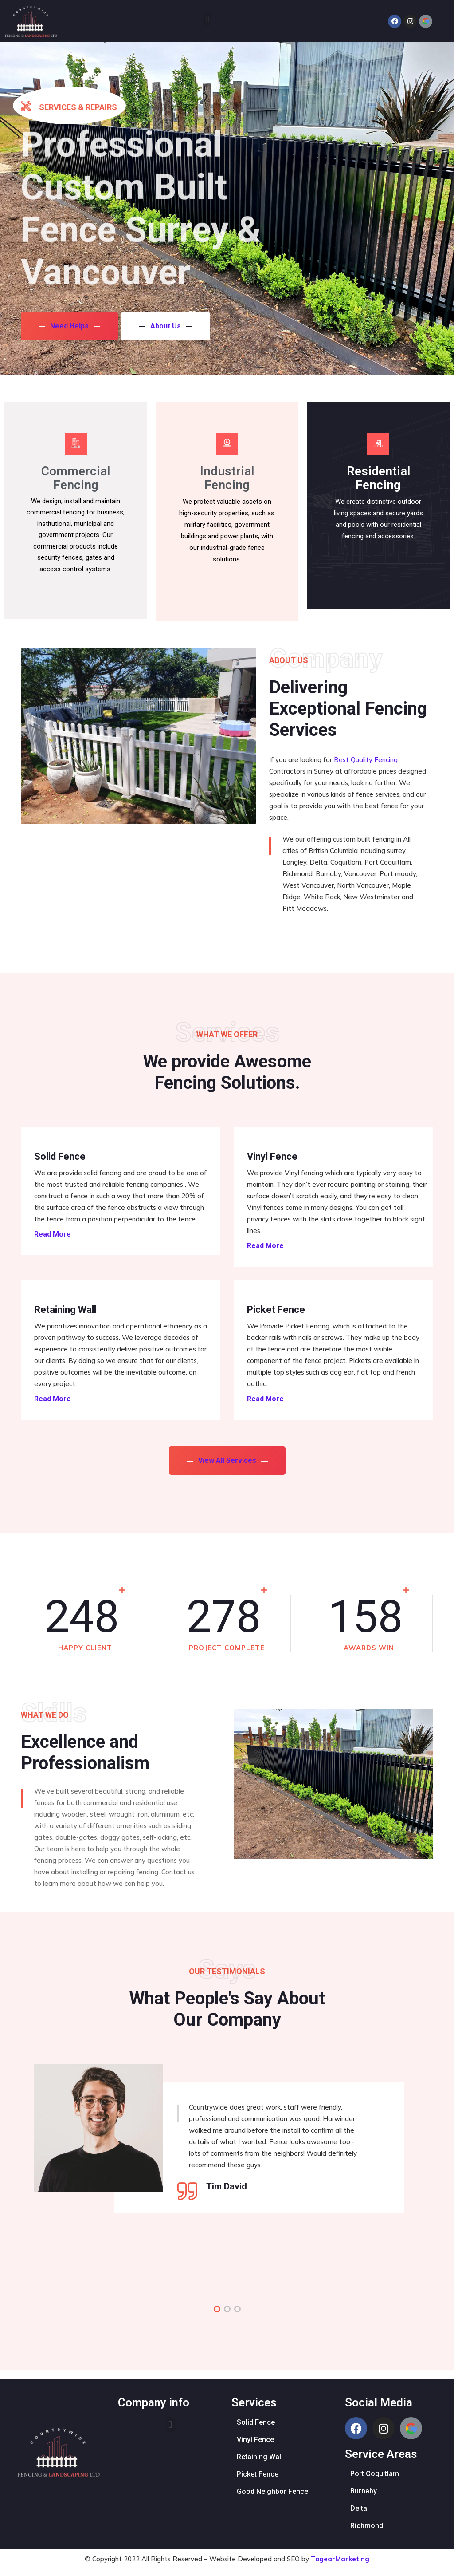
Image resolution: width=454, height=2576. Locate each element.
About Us (168, 325)
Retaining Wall (65, 1309)
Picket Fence (276, 1309)
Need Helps (69, 325)
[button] (207, 19)
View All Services (227, 1460)
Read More (52, 1234)
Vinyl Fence (272, 1156)
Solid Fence (60, 1156)
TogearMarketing (340, 2559)
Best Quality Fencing (366, 759)
